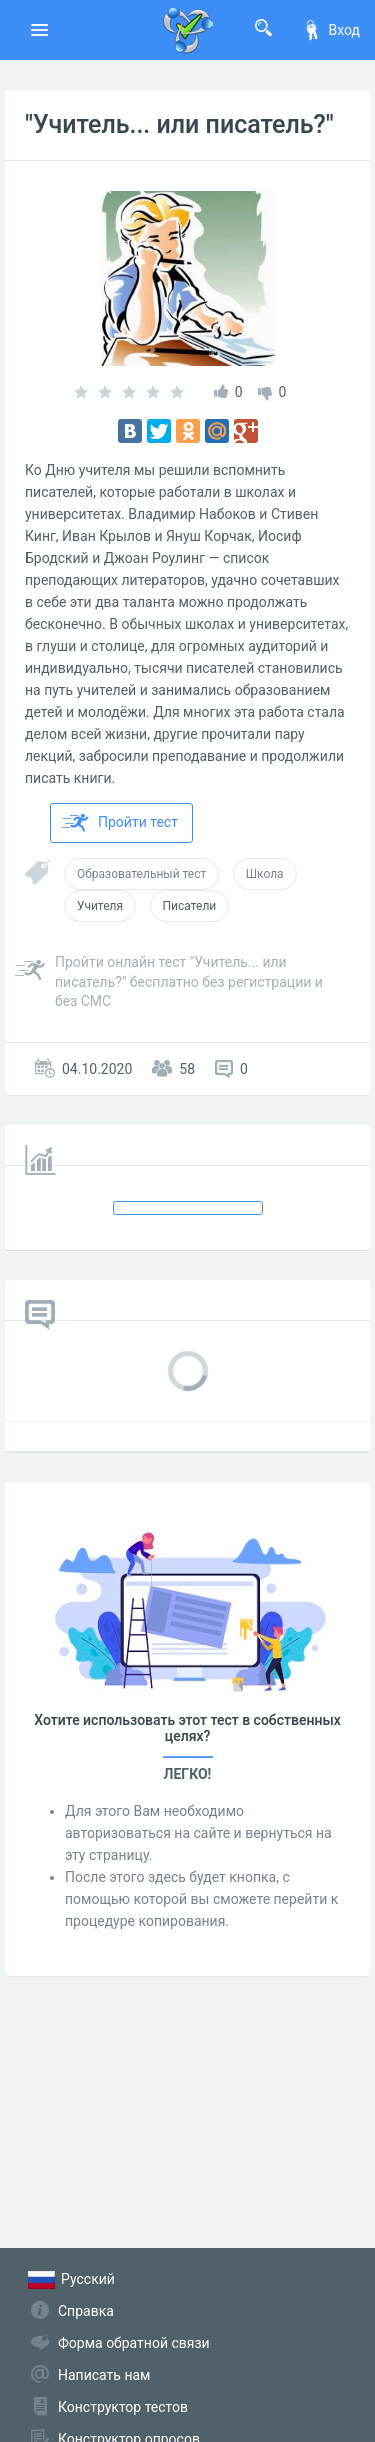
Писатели (190, 906)
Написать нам (104, 2375)
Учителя (100, 906)
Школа (265, 874)
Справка (86, 2311)
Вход (331, 30)
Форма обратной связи (134, 2343)
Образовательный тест (141, 874)
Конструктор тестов (123, 2407)
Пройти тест (120, 823)
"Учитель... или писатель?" (179, 124)
